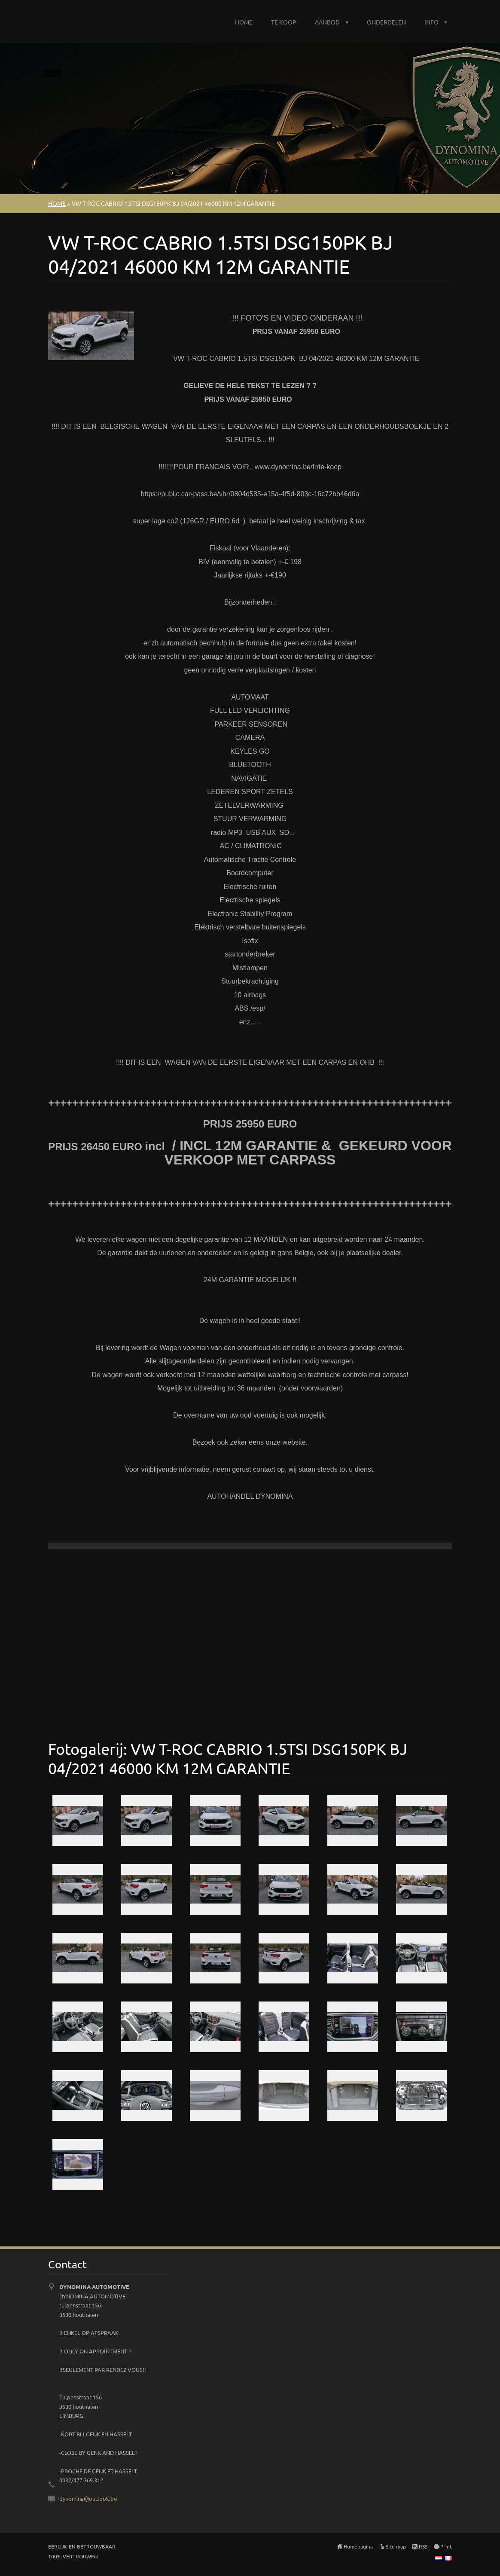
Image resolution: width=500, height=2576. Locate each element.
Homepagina (358, 2546)
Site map (396, 2546)
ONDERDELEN (386, 22)
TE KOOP (283, 22)
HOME (244, 22)
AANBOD (327, 22)
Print (446, 2546)
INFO (431, 22)
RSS (423, 2546)
